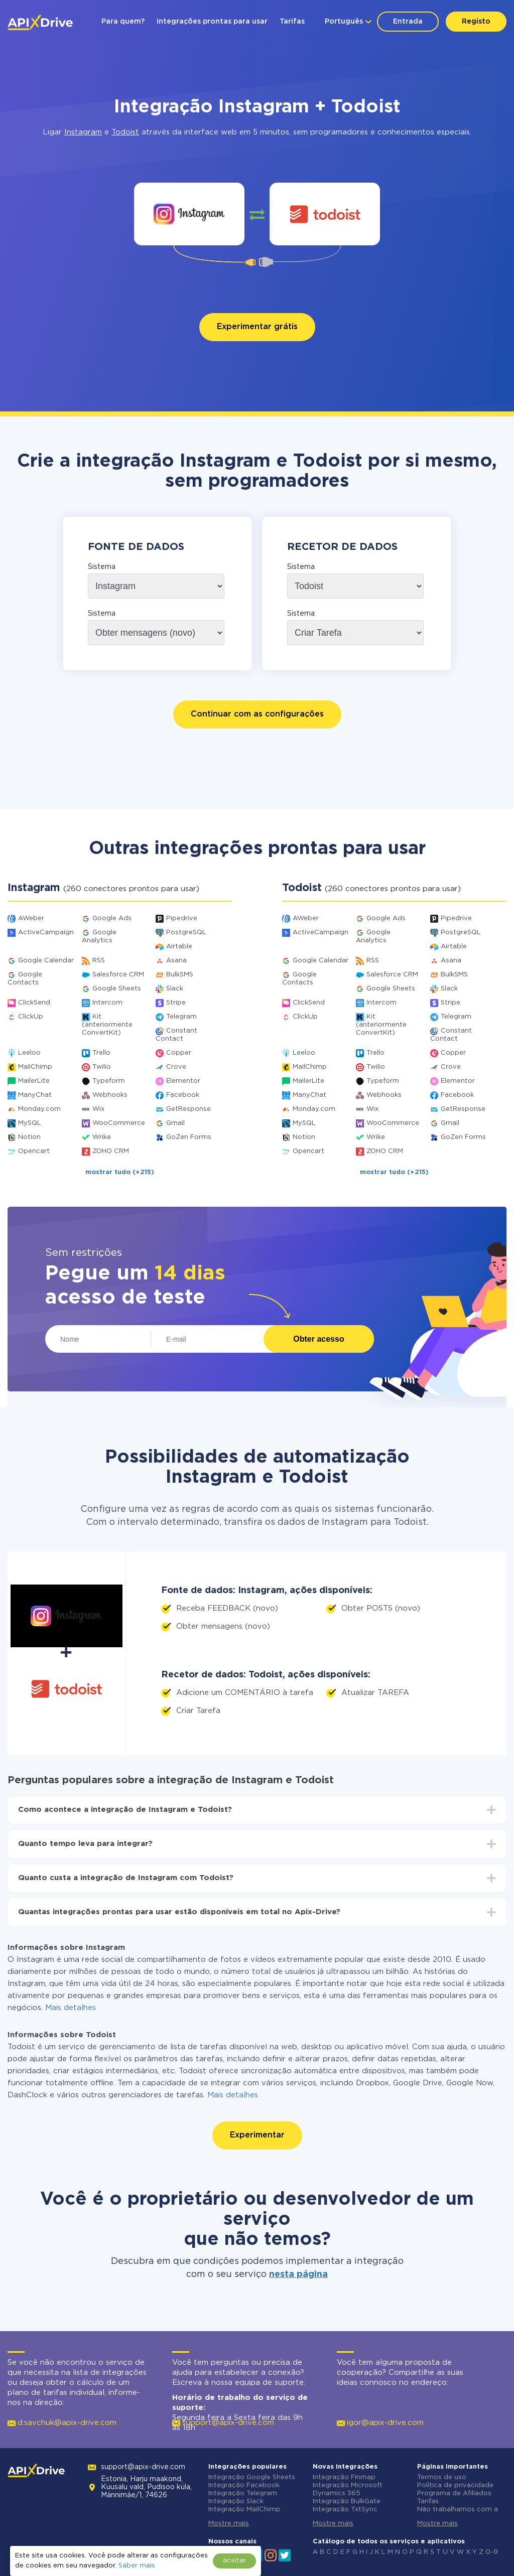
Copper (178, 1053)
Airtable (179, 946)
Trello (101, 1053)
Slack (174, 988)
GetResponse (188, 1109)
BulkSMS (179, 974)
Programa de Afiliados (454, 2493)
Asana (176, 960)
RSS (98, 960)
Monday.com (39, 1109)
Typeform (108, 1081)
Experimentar (257, 2135)
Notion (29, 1137)
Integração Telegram (242, 2493)
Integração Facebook (244, 2485)
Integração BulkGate (346, 2501)
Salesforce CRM (118, 974)
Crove (176, 1067)
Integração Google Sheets (251, 2477)
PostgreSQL (186, 932)
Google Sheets (116, 988)
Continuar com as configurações (257, 714)
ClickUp (30, 1017)
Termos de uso (441, 2477)
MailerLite (34, 1081)
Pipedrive (181, 918)
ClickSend (34, 1003)
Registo (476, 22)
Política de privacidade (455, 2485)
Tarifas (292, 22)
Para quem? (123, 22)
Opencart (34, 1151)
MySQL (29, 1123)
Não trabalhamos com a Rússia (457, 2513)
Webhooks (109, 1095)
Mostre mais (228, 2523)
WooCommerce (118, 1123)
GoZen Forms (188, 1137)
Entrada (408, 22)
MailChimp (35, 1067)
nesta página (298, 2274)
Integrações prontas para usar (212, 22)
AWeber (31, 918)
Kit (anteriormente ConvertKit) (107, 1025)
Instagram (83, 132)
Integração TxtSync (345, 2509)
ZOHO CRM (110, 1151)
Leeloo (29, 1053)
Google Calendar (46, 960)
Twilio (101, 1067)
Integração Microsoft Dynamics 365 (347, 2489)
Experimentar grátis (257, 327)
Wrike (101, 1137)
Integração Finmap (344, 2477)
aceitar (234, 2560)
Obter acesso (318, 1339)
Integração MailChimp (244, 2509)
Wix (98, 1109)
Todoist (125, 132)
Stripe (176, 1003)
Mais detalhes (70, 2008)
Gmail (175, 1123)
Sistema (101, 567)
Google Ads (112, 918)
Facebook (182, 1095)
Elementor (183, 1081)
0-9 (491, 2552)
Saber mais (136, 2565)
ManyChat (35, 1095)
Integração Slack (236, 2501)
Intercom (107, 1003)
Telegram (181, 1017)
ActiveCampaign (46, 932)
